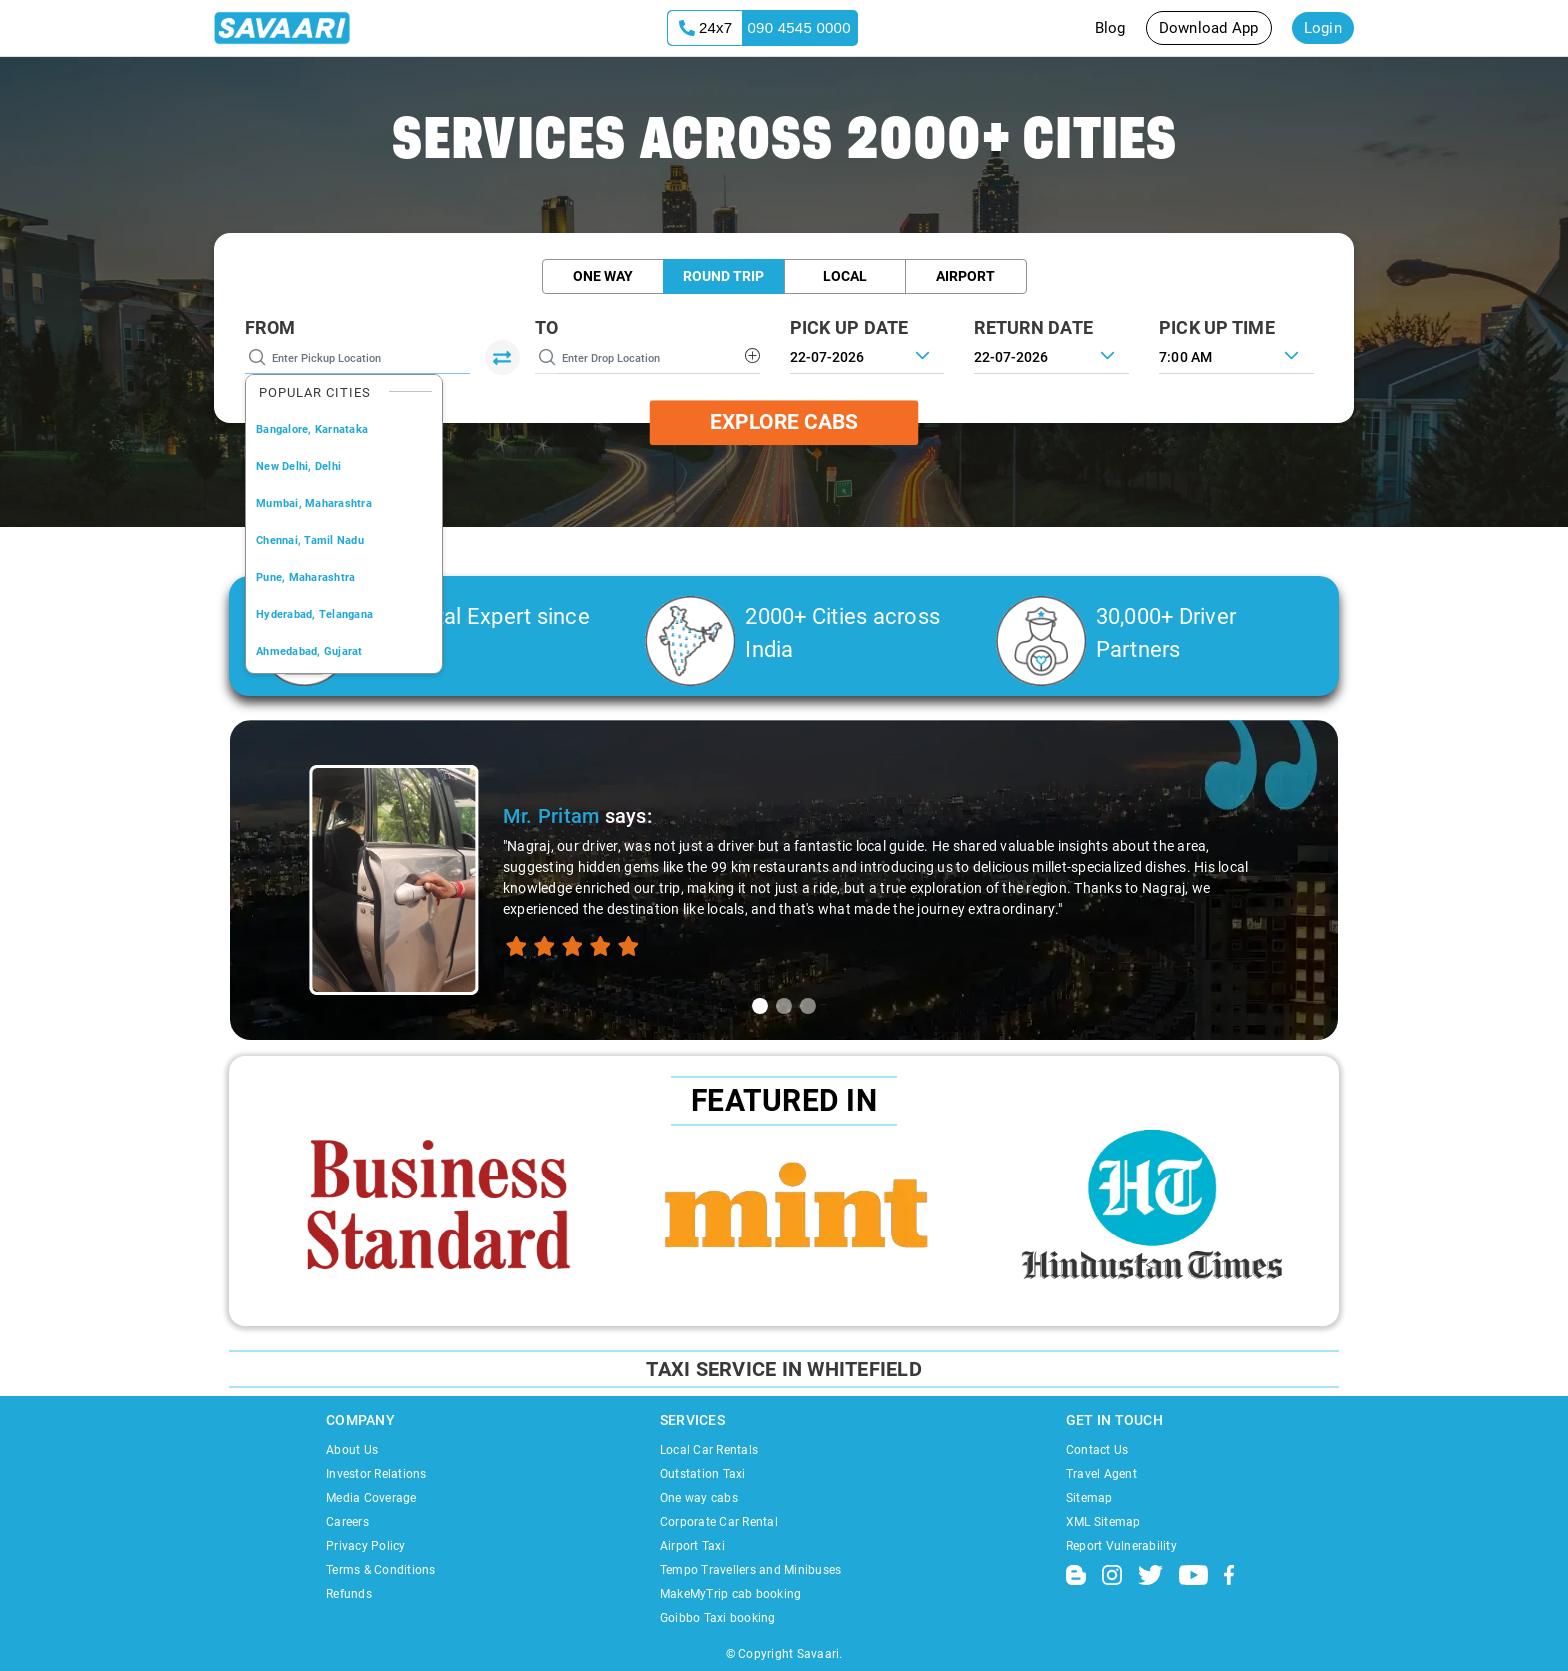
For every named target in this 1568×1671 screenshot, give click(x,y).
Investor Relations (376, 1474)
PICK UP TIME (1217, 327)
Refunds (349, 1594)
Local (845, 276)
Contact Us (1097, 1450)
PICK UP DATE (849, 327)
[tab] (760, 1006)
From (270, 327)
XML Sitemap (1103, 1522)
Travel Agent (1101, 1474)
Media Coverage (371, 1498)
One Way (603, 276)
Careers (347, 1522)
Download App (1209, 28)
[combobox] (1236, 355)
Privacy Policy (366, 1546)
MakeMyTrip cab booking (731, 1594)
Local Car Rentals (709, 1450)
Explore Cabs (784, 422)
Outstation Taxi (703, 1474)
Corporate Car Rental (719, 1522)
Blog (1110, 28)
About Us (352, 1450)
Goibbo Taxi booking (718, 1618)
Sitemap (1089, 1498)
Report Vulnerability (1121, 1546)
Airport (965, 276)
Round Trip (723, 276)
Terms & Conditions (381, 1570)
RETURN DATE (1033, 327)
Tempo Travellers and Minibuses (751, 1570)
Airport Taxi (692, 1546)
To (547, 327)
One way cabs (699, 1498)
